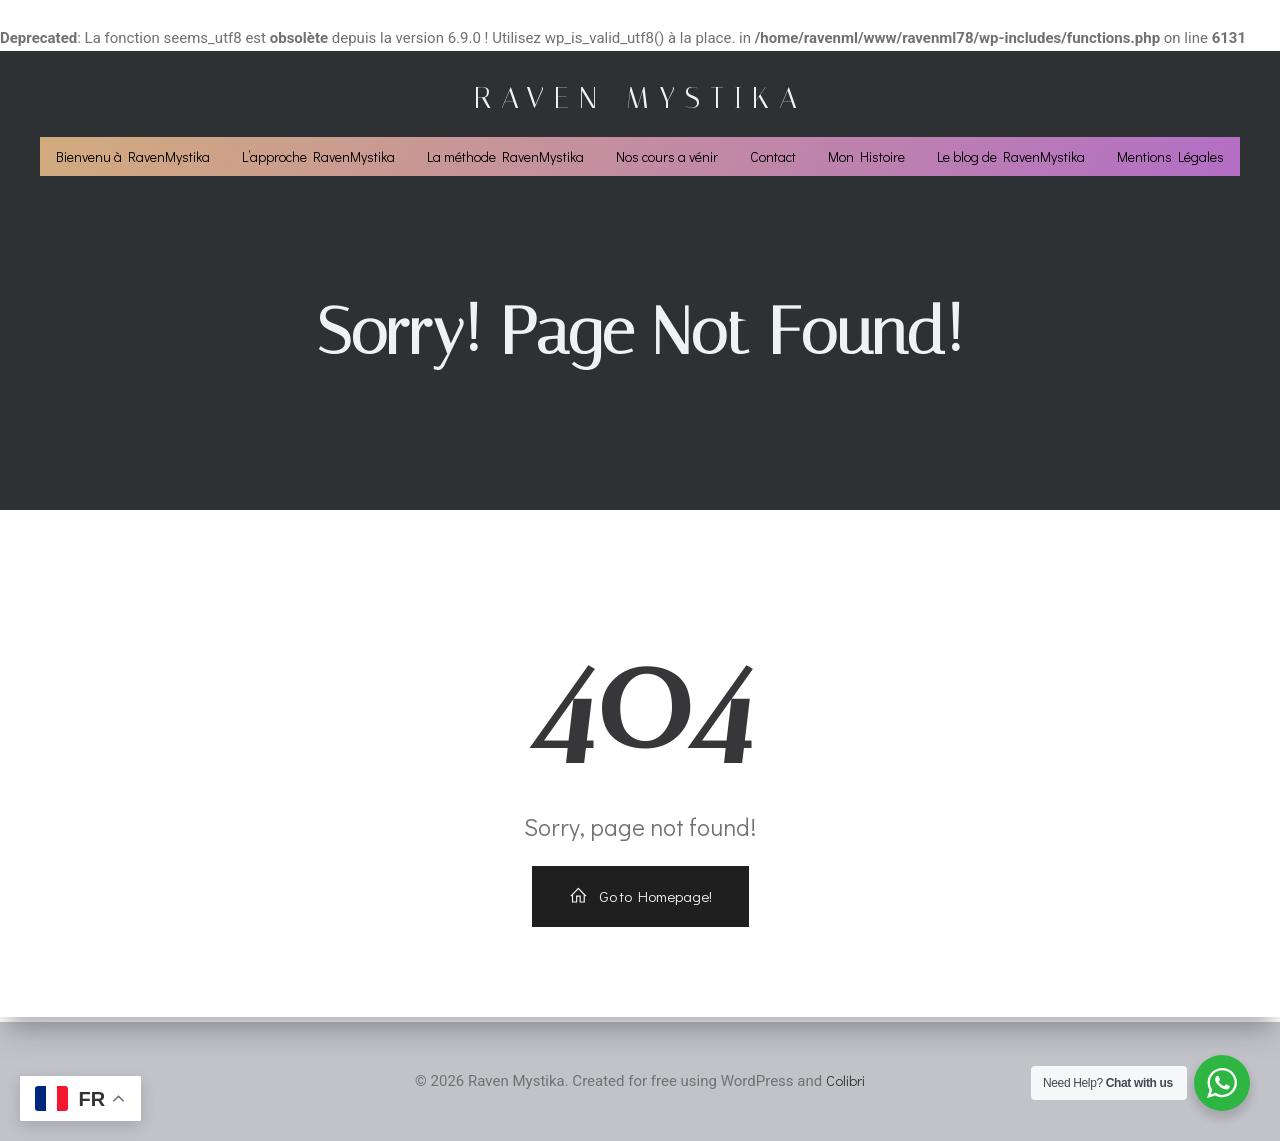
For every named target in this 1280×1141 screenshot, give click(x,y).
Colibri (845, 1081)
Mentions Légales (1170, 159)
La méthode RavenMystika (505, 159)
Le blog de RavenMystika (1011, 159)
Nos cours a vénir (667, 159)
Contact (773, 159)
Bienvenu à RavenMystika (133, 159)
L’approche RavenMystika (318, 159)
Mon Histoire (866, 159)
